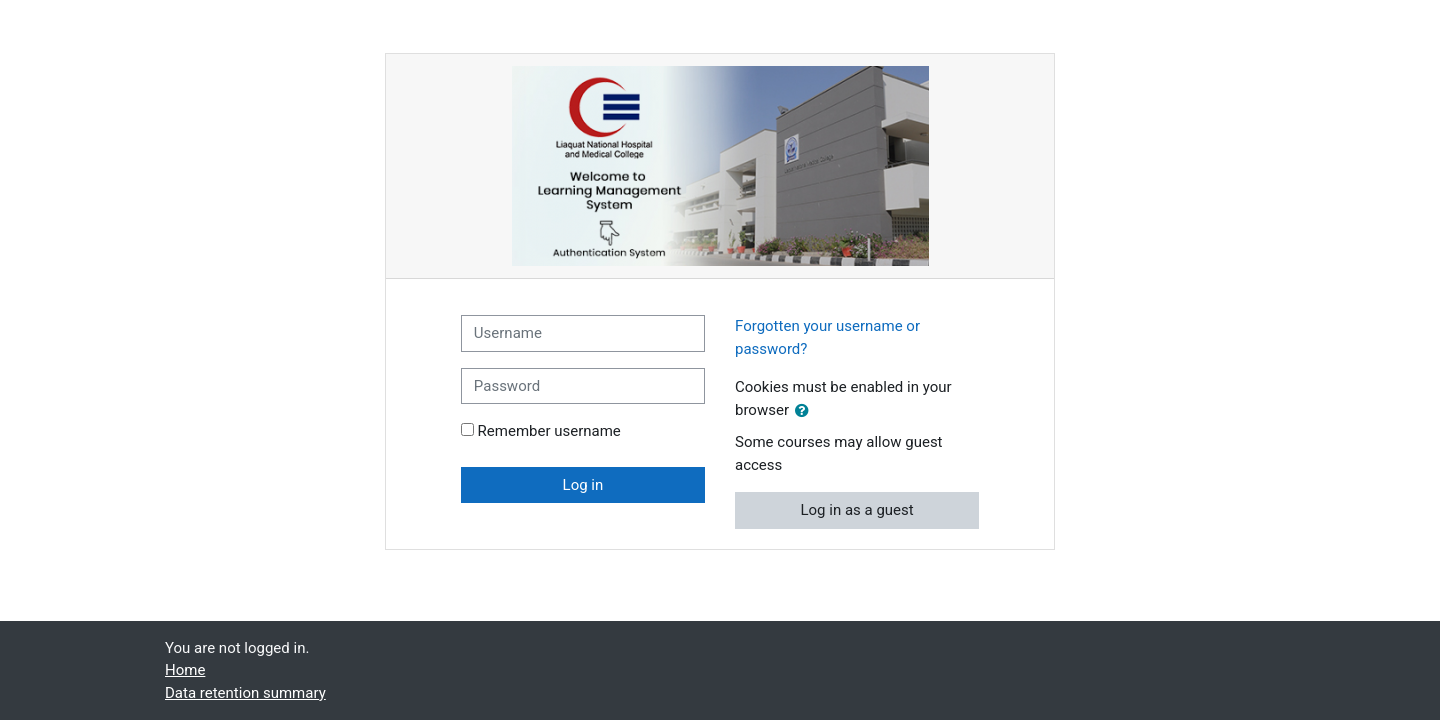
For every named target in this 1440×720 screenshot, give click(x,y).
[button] (806, 411)
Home (185, 670)
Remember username (549, 431)
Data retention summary (245, 693)
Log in (583, 485)
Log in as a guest (856, 510)
